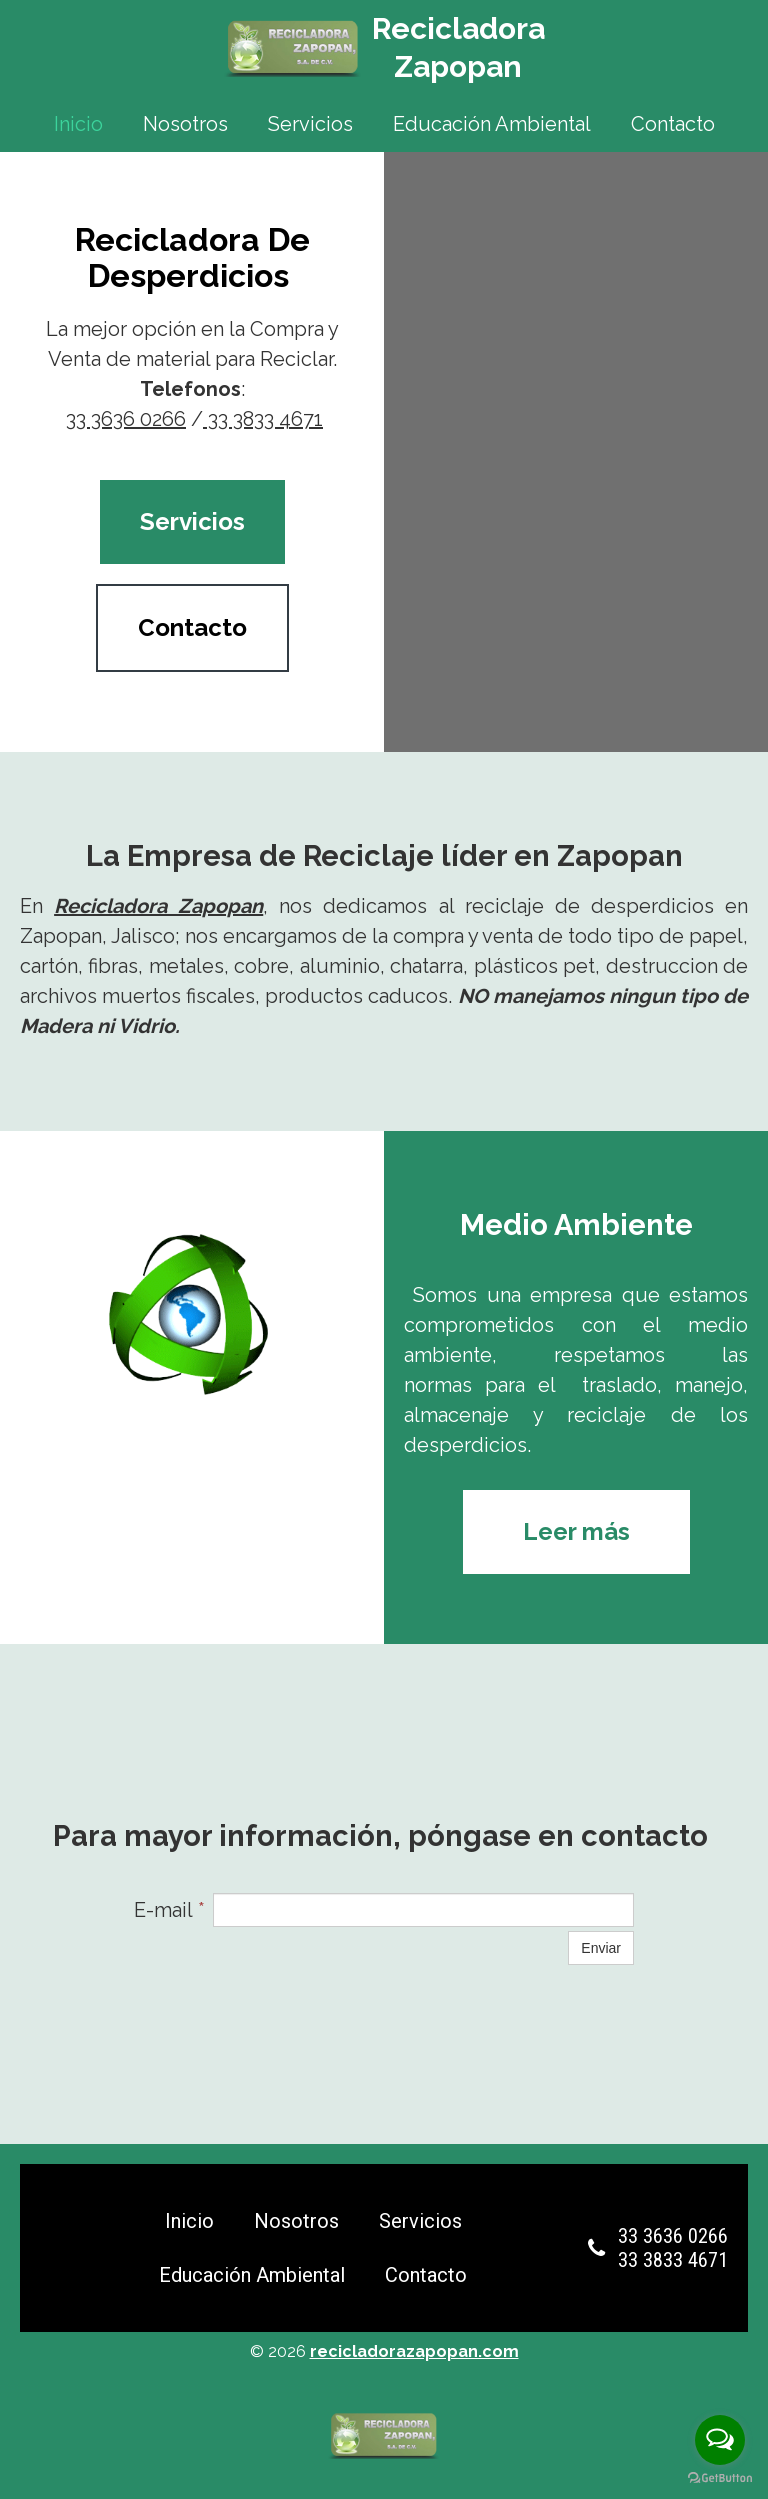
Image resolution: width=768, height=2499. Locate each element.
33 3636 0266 (126, 419)
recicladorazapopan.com (414, 2351)
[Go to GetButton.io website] (720, 2478)
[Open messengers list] (720, 2440)
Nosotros (185, 124)
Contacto (673, 124)
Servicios (310, 124)
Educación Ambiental (492, 124)
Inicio (78, 124)
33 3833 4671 (263, 419)
